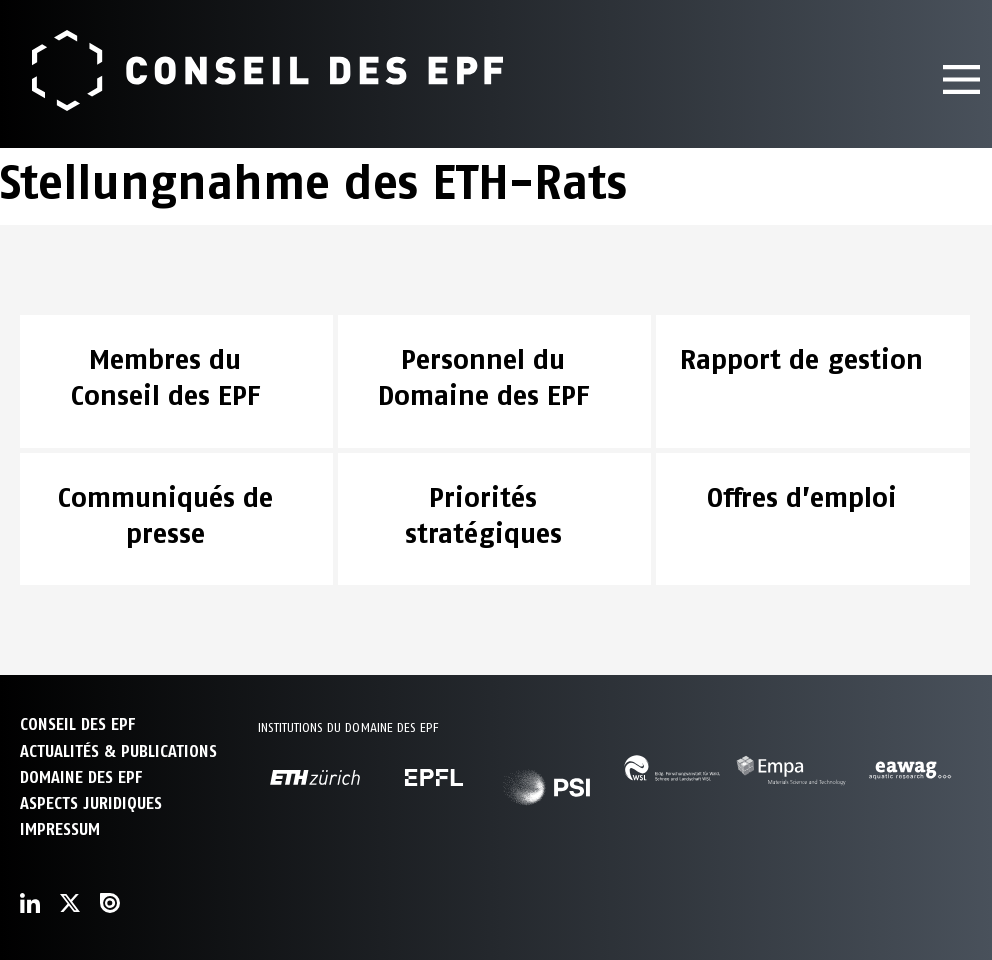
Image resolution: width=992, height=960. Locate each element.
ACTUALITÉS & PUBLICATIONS (118, 751)
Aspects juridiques (91, 803)
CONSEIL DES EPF (77, 724)
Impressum (60, 829)
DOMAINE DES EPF (81, 777)
